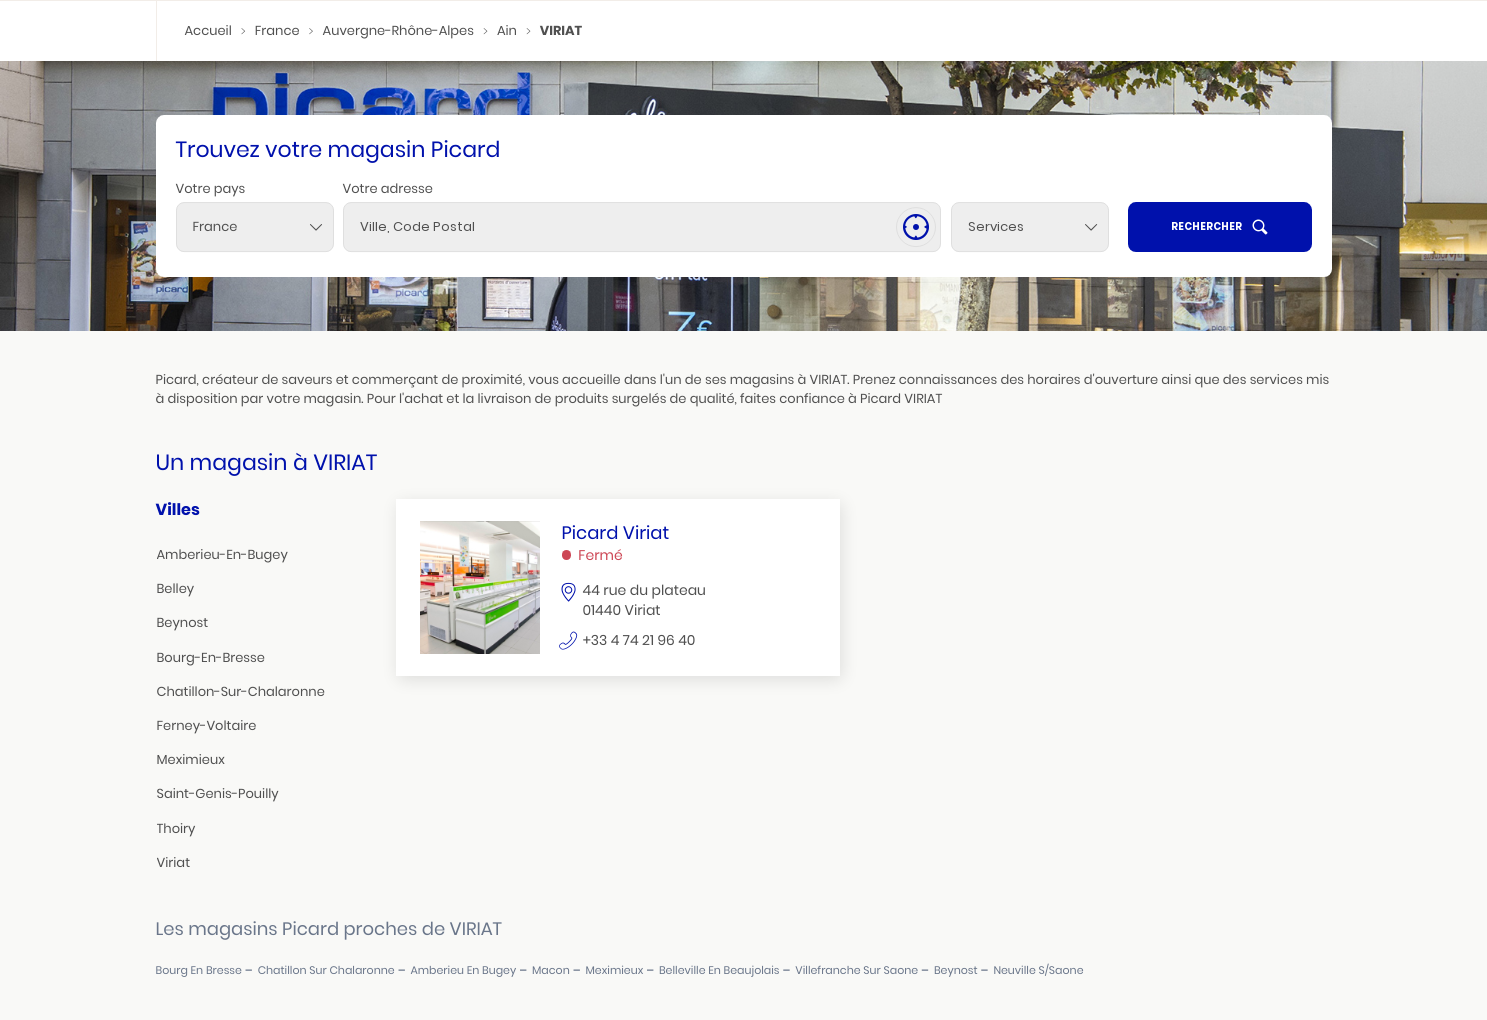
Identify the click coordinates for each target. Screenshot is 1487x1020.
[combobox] (255, 227)
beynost (183, 622)
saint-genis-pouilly (218, 793)
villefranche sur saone (856, 970)
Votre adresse (388, 188)
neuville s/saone (1038, 970)
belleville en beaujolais (719, 970)
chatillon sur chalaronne (326, 970)
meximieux (191, 759)
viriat (173, 862)
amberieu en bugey (463, 970)
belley (176, 588)
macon (551, 970)
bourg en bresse (199, 970)
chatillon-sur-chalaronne (241, 691)
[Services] (1030, 227)
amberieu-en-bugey (222, 554)
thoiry (176, 828)
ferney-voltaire (207, 725)
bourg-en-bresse (211, 657)
